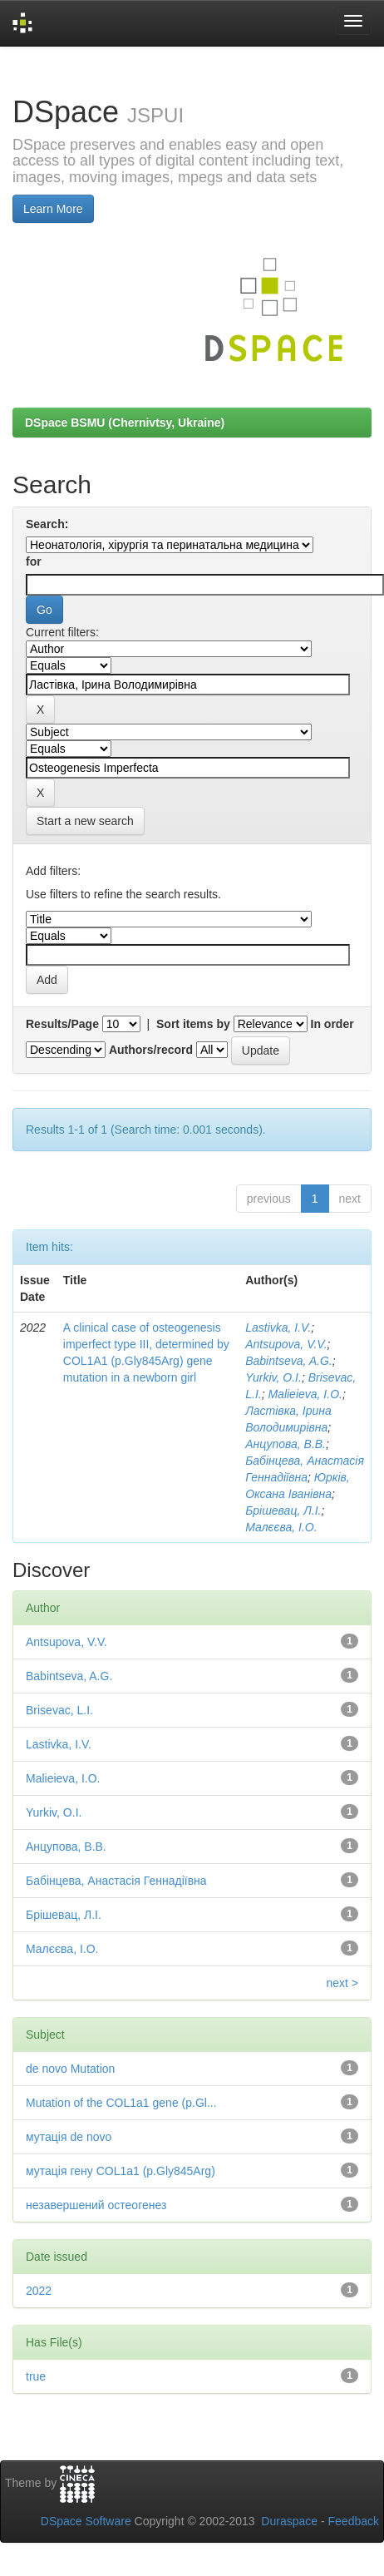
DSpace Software (86, 2521)
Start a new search (85, 821)
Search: (47, 524)
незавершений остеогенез (96, 2205)
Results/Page (62, 1024)
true (36, 2376)
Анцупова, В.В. (285, 1444)
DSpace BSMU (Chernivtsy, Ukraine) (124, 422)
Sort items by (193, 1024)
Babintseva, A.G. (288, 1360)
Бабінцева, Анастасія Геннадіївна (116, 1880)
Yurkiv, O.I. (273, 1377)
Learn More (53, 208)
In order (332, 1024)
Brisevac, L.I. (59, 1710)
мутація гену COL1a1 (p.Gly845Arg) (120, 2171)
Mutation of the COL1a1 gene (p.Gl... (121, 2102)
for (34, 561)
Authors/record (151, 1049)
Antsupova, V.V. (286, 1344)
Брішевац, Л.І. (283, 1510)
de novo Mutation (70, 2068)
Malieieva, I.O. (305, 1394)
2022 (39, 2290)
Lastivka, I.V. (278, 1327)
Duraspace (289, 2521)
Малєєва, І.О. (281, 1527)
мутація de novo (68, 2136)
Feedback (353, 2521)
